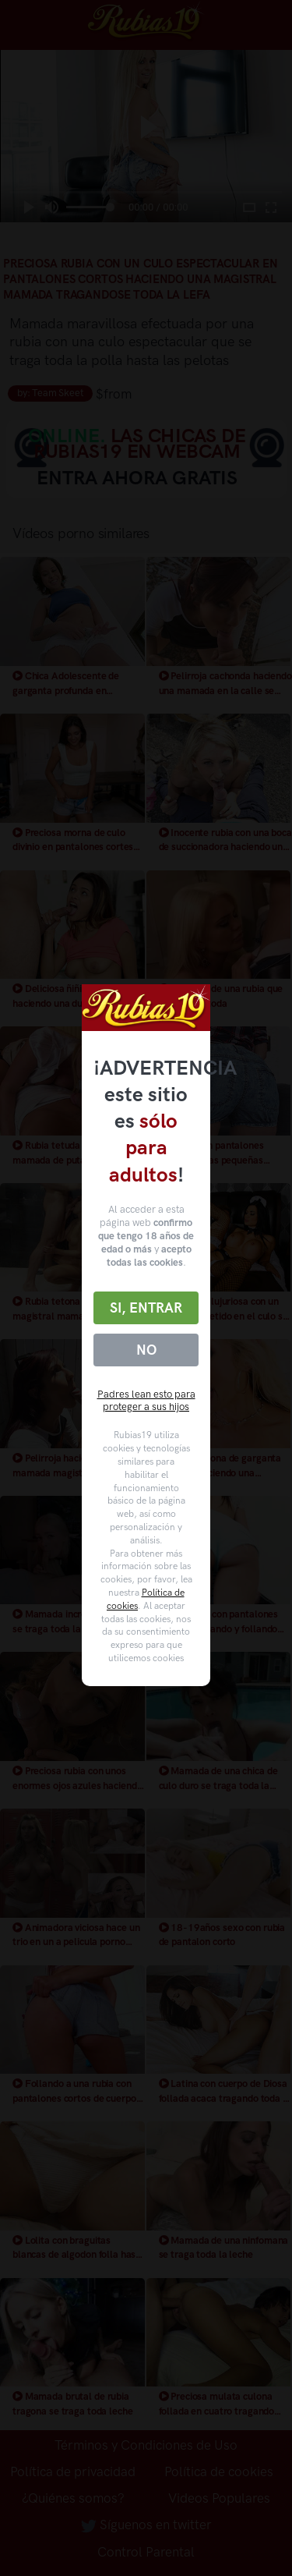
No (146, 1350)
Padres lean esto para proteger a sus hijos (146, 1400)
